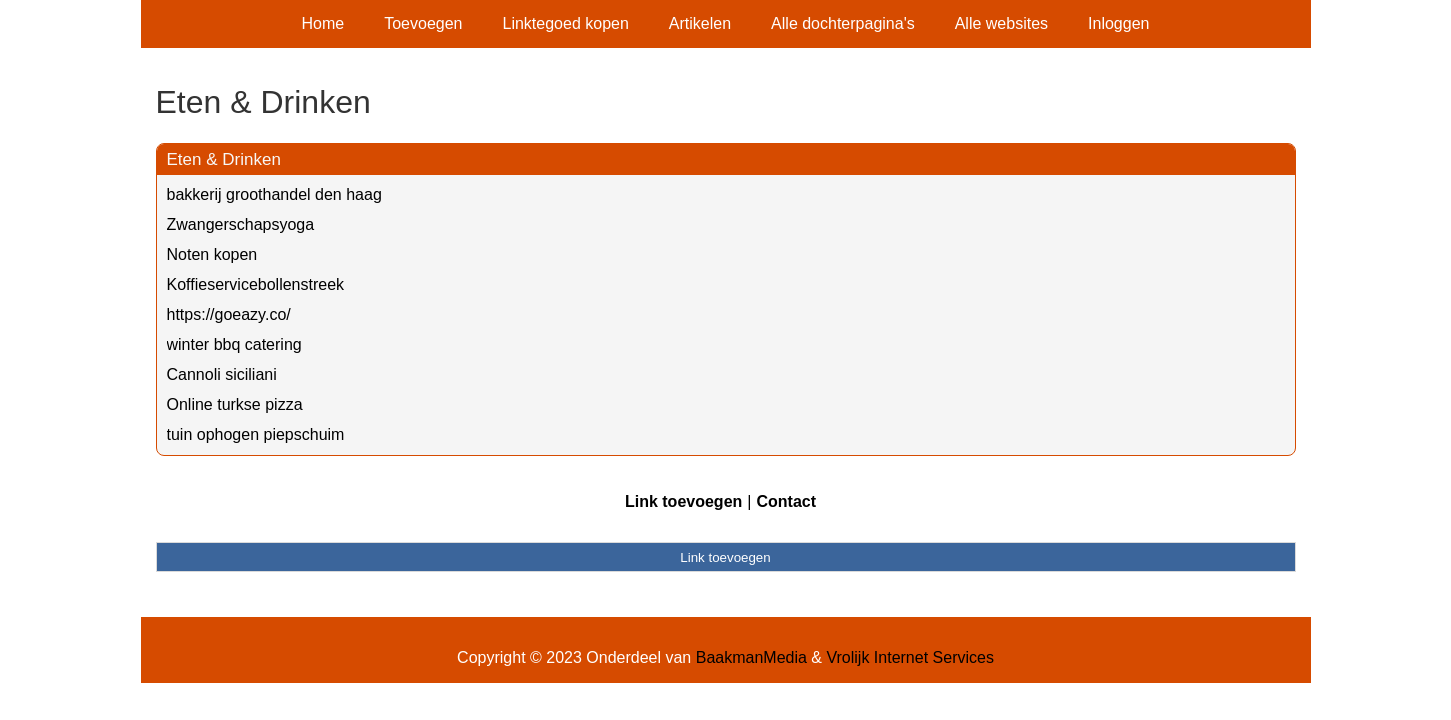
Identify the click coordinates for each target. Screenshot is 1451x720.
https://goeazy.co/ (229, 314)
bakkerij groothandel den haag (274, 194)
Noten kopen (212, 254)
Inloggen (1118, 23)
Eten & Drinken (224, 159)
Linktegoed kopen (566, 23)
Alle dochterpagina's (843, 23)
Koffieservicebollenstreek (256, 284)
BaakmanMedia (751, 657)
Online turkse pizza (235, 404)
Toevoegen (423, 23)
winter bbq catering (234, 344)
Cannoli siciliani (222, 374)
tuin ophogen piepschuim (256, 434)
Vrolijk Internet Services (909, 657)
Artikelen (700, 23)
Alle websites (1001, 23)
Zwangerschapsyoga (241, 224)
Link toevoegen (683, 501)
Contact (786, 501)
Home (323, 23)
